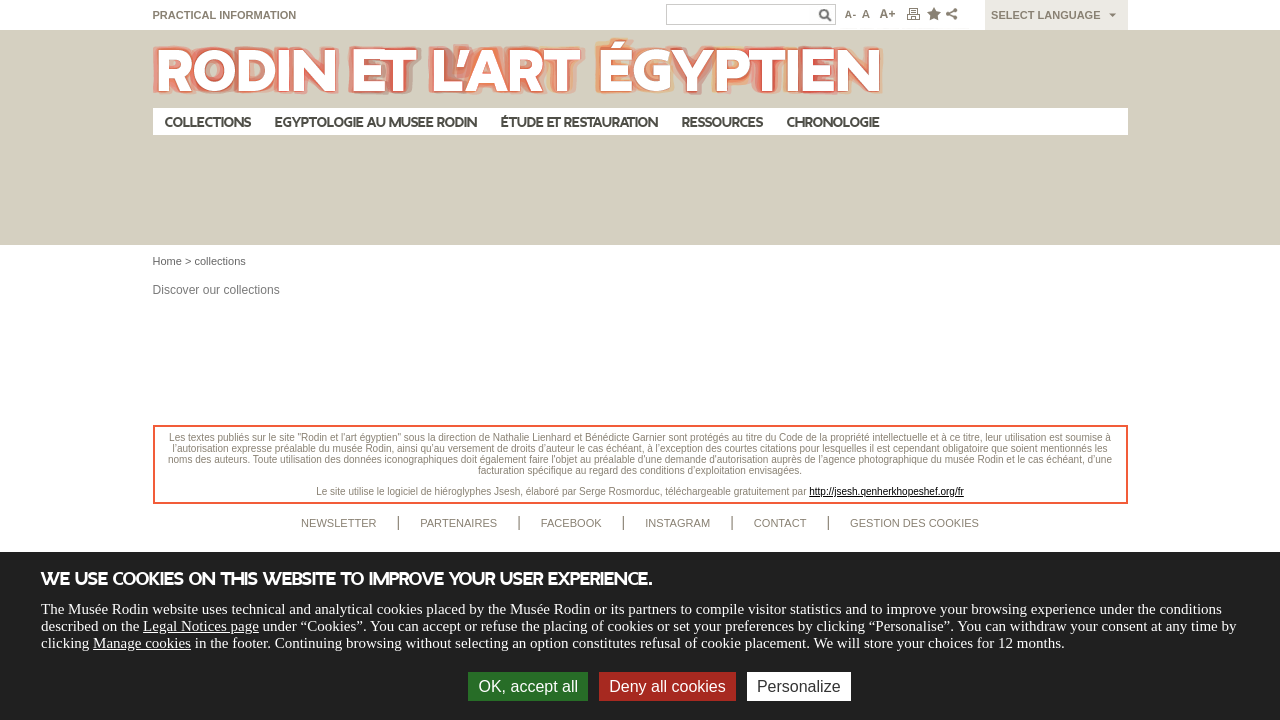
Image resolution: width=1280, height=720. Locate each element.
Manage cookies (142, 643)
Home (167, 261)
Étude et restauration (579, 122)
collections (219, 261)
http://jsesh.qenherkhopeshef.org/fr (886, 491)
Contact (780, 523)
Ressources (722, 122)
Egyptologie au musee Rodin (376, 122)
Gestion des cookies (914, 523)
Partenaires (458, 523)
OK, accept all (528, 686)
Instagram (677, 523)
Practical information (225, 15)
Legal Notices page (201, 626)
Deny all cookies (667, 686)
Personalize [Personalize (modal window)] (799, 686)
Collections (208, 122)
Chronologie (833, 122)
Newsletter (339, 523)
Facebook (571, 523)
